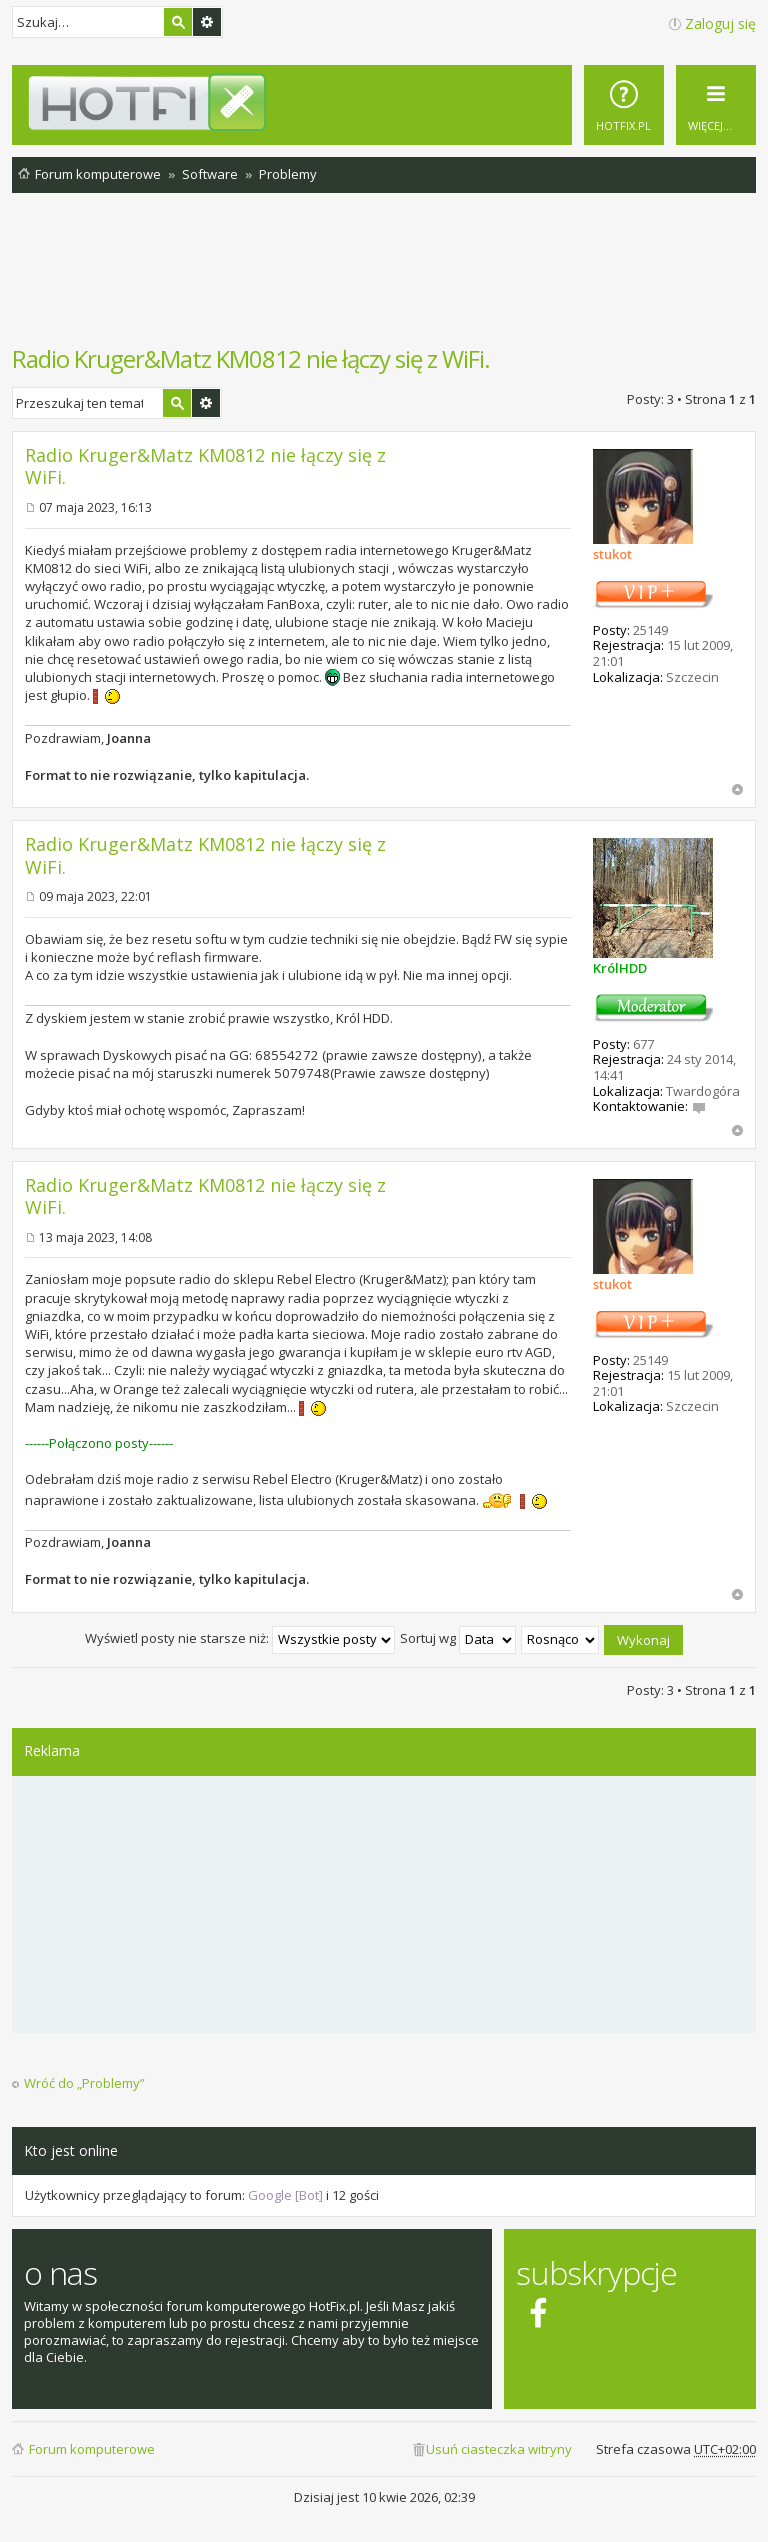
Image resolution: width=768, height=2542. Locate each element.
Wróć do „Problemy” (84, 2083)
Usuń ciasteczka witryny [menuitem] (499, 2449)
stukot (612, 554)
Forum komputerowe (92, 2449)
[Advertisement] (384, 279)
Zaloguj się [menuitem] (720, 23)
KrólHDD (620, 968)
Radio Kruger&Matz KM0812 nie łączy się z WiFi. (251, 358)
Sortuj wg (458, 1638)
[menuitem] (624, 105)
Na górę (737, 789)
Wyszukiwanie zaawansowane (207, 22)
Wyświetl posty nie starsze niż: (240, 1638)
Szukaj (178, 22)
